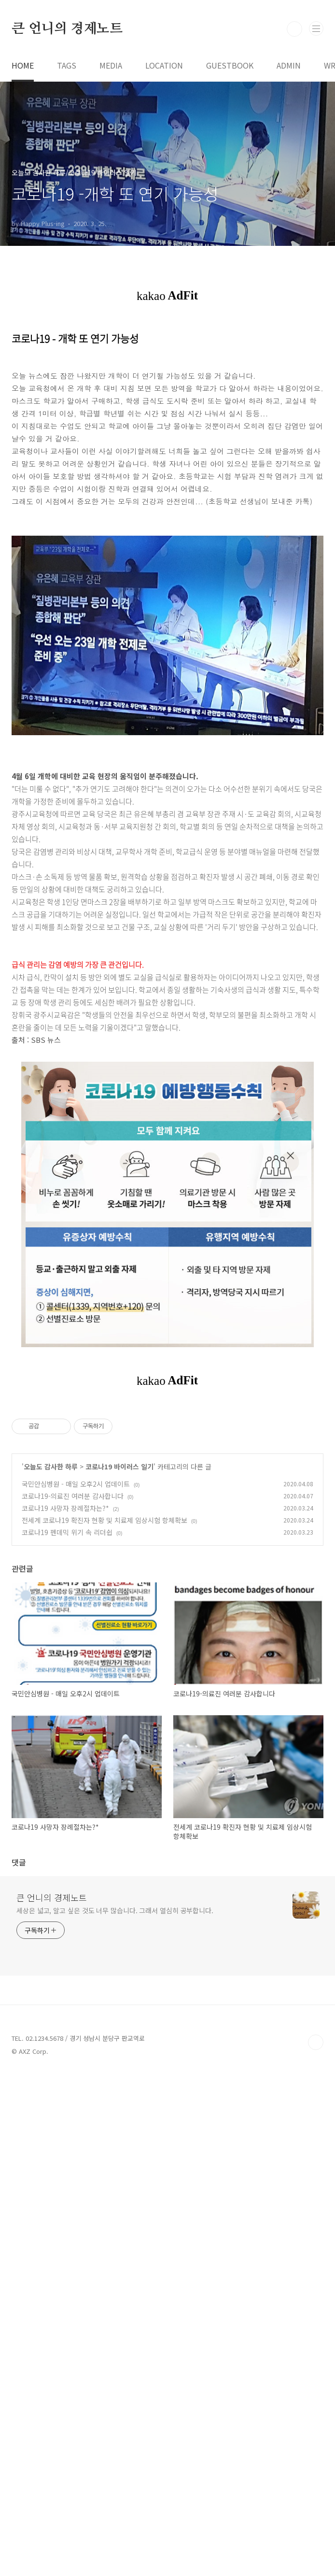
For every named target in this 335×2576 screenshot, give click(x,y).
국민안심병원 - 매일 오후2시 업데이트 (76, 1786)
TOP (315, 2545)
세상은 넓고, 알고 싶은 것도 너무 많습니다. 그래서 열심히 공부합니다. (114, 2413)
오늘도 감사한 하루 (51, 1768)
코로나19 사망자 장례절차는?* (65, 1810)
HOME (23, 200)
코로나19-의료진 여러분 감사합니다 (73, 1798)
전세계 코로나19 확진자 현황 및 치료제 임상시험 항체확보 (104, 1822)
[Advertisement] (167, 77)
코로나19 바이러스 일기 (119, 1768)
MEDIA (110, 200)
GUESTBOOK (229, 200)
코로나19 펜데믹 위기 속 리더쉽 (67, 1834)
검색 (294, 164)
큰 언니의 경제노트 (67, 164)
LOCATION (164, 200)
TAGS (66, 200)
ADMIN (289, 200)
